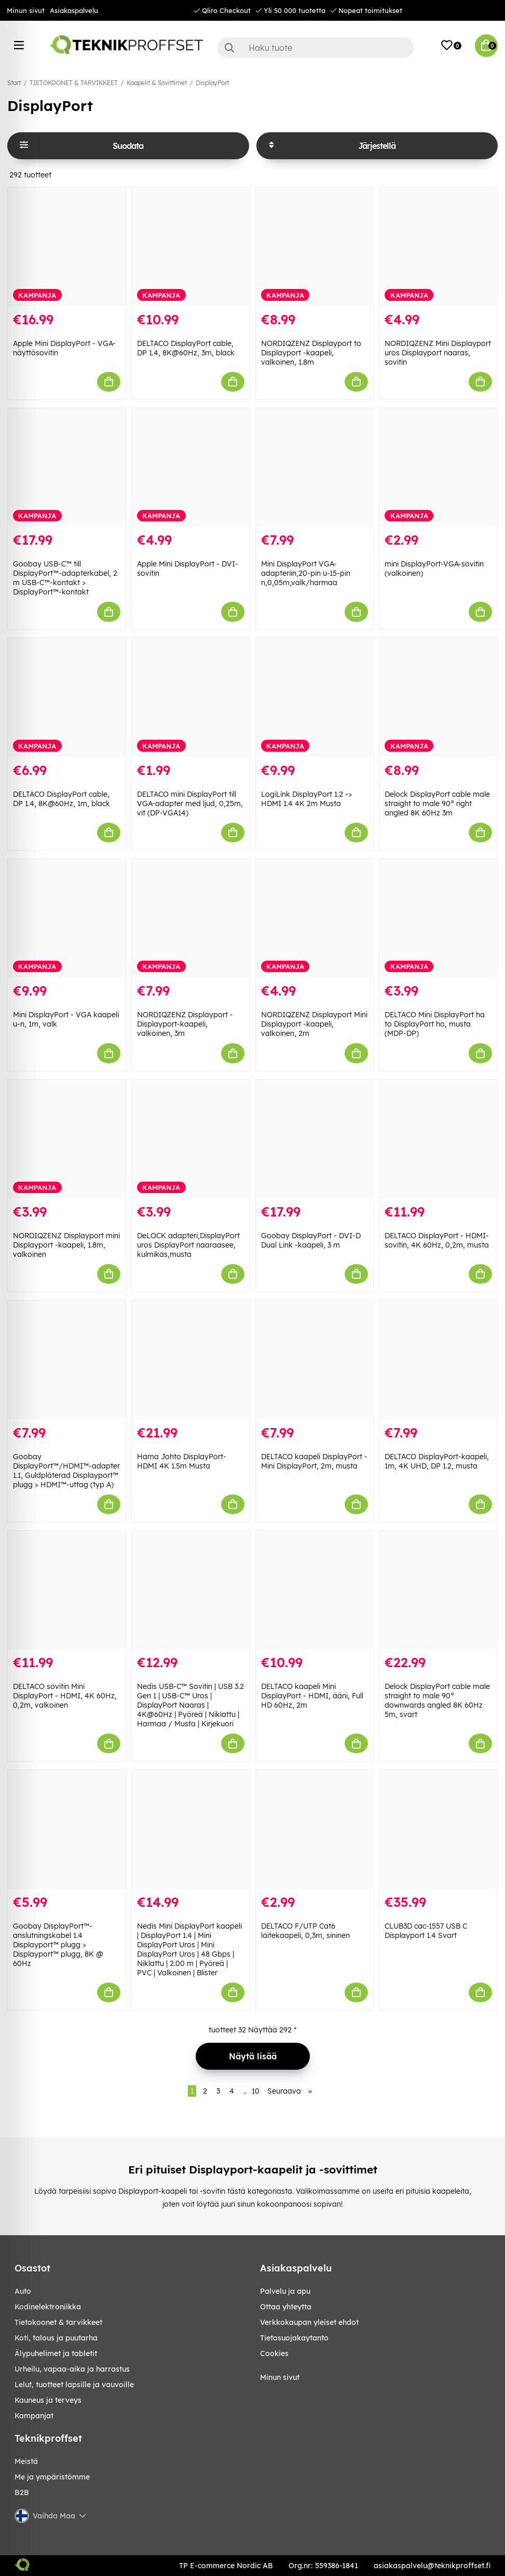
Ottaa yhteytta (285, 2306)
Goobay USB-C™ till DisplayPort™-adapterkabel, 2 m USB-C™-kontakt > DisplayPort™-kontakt (65, 578)
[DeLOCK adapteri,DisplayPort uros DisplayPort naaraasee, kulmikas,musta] (190, 1138)
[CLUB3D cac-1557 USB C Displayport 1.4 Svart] (438, 1829)
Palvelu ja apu (285, 2291)
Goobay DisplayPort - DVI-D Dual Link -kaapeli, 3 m (311, 1240)
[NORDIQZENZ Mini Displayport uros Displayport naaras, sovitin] (438, 246)
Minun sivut (26, 10)
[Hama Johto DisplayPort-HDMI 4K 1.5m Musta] (190, 1359)
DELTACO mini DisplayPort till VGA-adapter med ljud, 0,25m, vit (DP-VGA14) (190, 804)
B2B (22, 2492)
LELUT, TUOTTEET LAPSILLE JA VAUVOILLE (74, 2384)
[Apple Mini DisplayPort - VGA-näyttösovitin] (66, 246)
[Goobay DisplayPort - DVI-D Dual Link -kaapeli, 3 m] (314, 1138)
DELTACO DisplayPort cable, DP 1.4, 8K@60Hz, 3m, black (186, 348)
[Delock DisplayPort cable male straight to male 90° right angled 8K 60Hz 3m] (438, 697)
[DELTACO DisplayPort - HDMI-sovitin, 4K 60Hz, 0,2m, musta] (438, 1138)
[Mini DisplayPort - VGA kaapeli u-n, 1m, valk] (66, 918)
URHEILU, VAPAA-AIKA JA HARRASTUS (72, 2369)
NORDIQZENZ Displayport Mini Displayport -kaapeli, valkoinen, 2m (314, 1024)
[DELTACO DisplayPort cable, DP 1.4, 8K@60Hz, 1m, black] (66, 697)
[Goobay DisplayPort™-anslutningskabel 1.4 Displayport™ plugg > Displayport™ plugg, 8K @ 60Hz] (66, 1829)
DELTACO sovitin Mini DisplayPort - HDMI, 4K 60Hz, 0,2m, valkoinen (65, 1696)
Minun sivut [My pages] (279, 2377)
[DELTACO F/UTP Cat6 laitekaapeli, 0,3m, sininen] (314, 1829)
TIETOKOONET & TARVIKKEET (74, 83)
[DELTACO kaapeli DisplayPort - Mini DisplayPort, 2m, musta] (314, 1359)
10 (256, 2091)
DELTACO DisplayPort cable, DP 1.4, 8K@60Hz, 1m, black (61, 799)
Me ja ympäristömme (52, 2477)
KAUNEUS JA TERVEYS (48, 2400)
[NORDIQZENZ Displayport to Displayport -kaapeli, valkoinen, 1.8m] (314, 246)
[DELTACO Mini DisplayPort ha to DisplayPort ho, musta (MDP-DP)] (438, 918)
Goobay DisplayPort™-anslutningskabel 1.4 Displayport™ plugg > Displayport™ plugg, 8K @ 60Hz (58, 1944)
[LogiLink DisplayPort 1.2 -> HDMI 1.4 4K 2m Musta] (314, 697)
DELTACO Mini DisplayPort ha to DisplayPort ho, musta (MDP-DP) (435, 1024)
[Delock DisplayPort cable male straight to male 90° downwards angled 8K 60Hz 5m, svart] (438, 1590)
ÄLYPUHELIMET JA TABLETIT (56, 2353)
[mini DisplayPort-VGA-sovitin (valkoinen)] (438, 467)
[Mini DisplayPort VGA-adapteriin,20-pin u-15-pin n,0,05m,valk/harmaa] (314, 467)
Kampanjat (34, 2415)
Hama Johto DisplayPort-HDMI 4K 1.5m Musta (181, 1461)
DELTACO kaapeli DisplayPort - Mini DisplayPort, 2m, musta (314, 1461)
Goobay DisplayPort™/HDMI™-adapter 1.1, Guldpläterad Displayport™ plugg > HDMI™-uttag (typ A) (66, 1470)
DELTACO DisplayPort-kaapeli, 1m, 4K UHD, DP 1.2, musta (437, 1461)
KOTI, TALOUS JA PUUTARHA (56, 2338)
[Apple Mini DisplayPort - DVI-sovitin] (190, 467)
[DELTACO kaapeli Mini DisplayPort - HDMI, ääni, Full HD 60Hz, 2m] (314, 1590)
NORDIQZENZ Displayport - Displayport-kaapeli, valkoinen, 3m (185, 1024)
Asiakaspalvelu (74, 10)
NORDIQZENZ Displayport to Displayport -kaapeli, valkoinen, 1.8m (311, 353)
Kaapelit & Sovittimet (157, 83)
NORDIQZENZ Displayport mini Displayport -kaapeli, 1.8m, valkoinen (66, 1245)
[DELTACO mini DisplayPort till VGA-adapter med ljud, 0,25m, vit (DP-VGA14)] (190, 697)
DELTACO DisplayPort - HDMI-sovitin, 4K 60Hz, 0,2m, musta (437, 1240)
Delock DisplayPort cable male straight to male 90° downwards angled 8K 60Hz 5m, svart (437, 1700)
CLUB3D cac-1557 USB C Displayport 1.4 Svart (426, 1930)
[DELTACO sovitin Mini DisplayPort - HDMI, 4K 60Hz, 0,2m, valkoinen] (66, 1590)
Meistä (26, 2461)
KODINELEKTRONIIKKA (48, 2306)
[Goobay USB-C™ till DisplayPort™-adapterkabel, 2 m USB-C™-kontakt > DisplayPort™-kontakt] (66, 467)
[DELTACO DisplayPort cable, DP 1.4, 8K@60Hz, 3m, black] (190, 246)
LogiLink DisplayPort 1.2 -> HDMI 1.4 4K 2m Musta (306, 799)
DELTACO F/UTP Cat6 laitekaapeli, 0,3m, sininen (305, 1930)
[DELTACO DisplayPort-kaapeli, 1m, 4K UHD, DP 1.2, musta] (438, 1359)
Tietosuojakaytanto (294, 2338)
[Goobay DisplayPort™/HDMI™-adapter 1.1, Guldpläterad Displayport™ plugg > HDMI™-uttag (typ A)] (66, 1359)
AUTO (23, 2291)
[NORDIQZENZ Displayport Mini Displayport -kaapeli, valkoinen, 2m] (314, 918)
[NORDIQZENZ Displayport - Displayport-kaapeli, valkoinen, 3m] (190, 918)
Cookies (274, 2353)
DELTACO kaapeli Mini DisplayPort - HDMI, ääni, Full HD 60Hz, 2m (312, 1696)
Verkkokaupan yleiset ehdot (309, 2322)
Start (14, 83)
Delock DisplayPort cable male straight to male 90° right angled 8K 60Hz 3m (437, 804)
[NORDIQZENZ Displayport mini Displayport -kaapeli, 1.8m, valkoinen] (66, 1138)
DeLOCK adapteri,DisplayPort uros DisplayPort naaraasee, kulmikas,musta (188, 1245)
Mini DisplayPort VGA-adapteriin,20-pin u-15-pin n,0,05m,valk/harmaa (305, 573)
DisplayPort (212, 83)
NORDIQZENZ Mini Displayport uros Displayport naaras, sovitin (438, 353)
